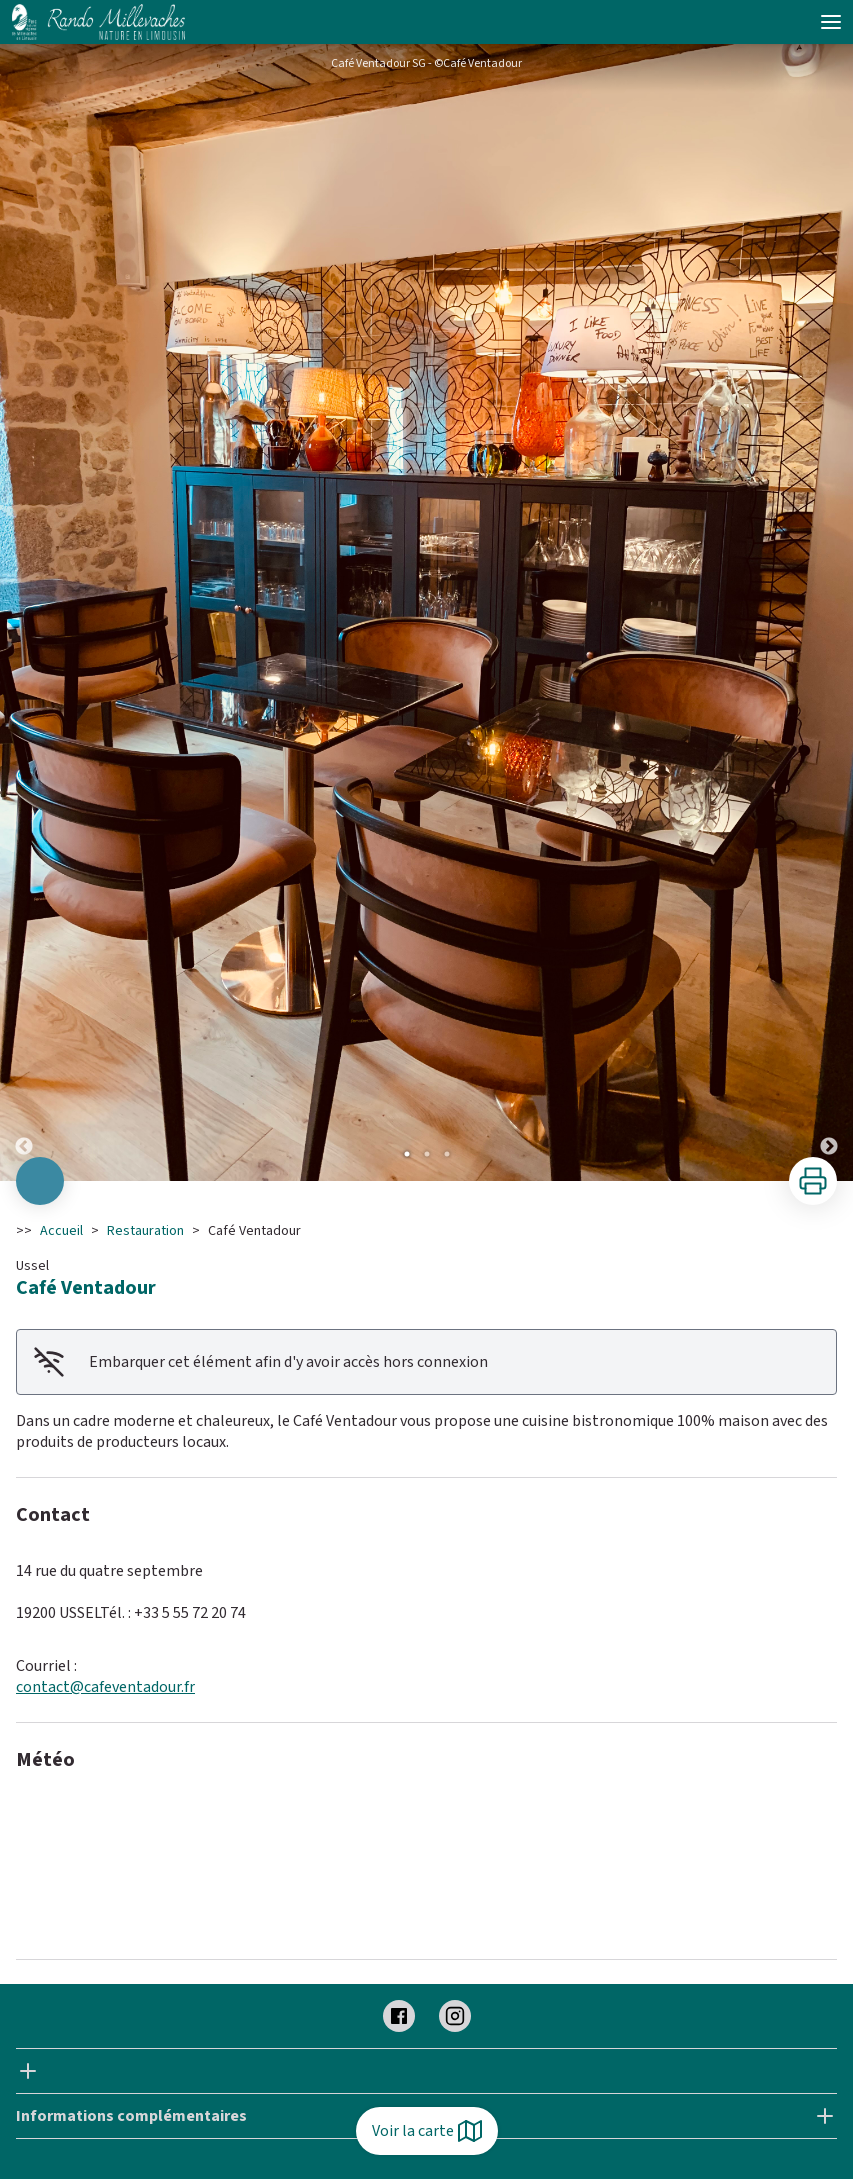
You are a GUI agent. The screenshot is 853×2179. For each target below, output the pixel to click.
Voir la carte (427, 2131)
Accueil (61, 1231)
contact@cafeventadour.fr (105, 1687)
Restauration (145, 1231)
